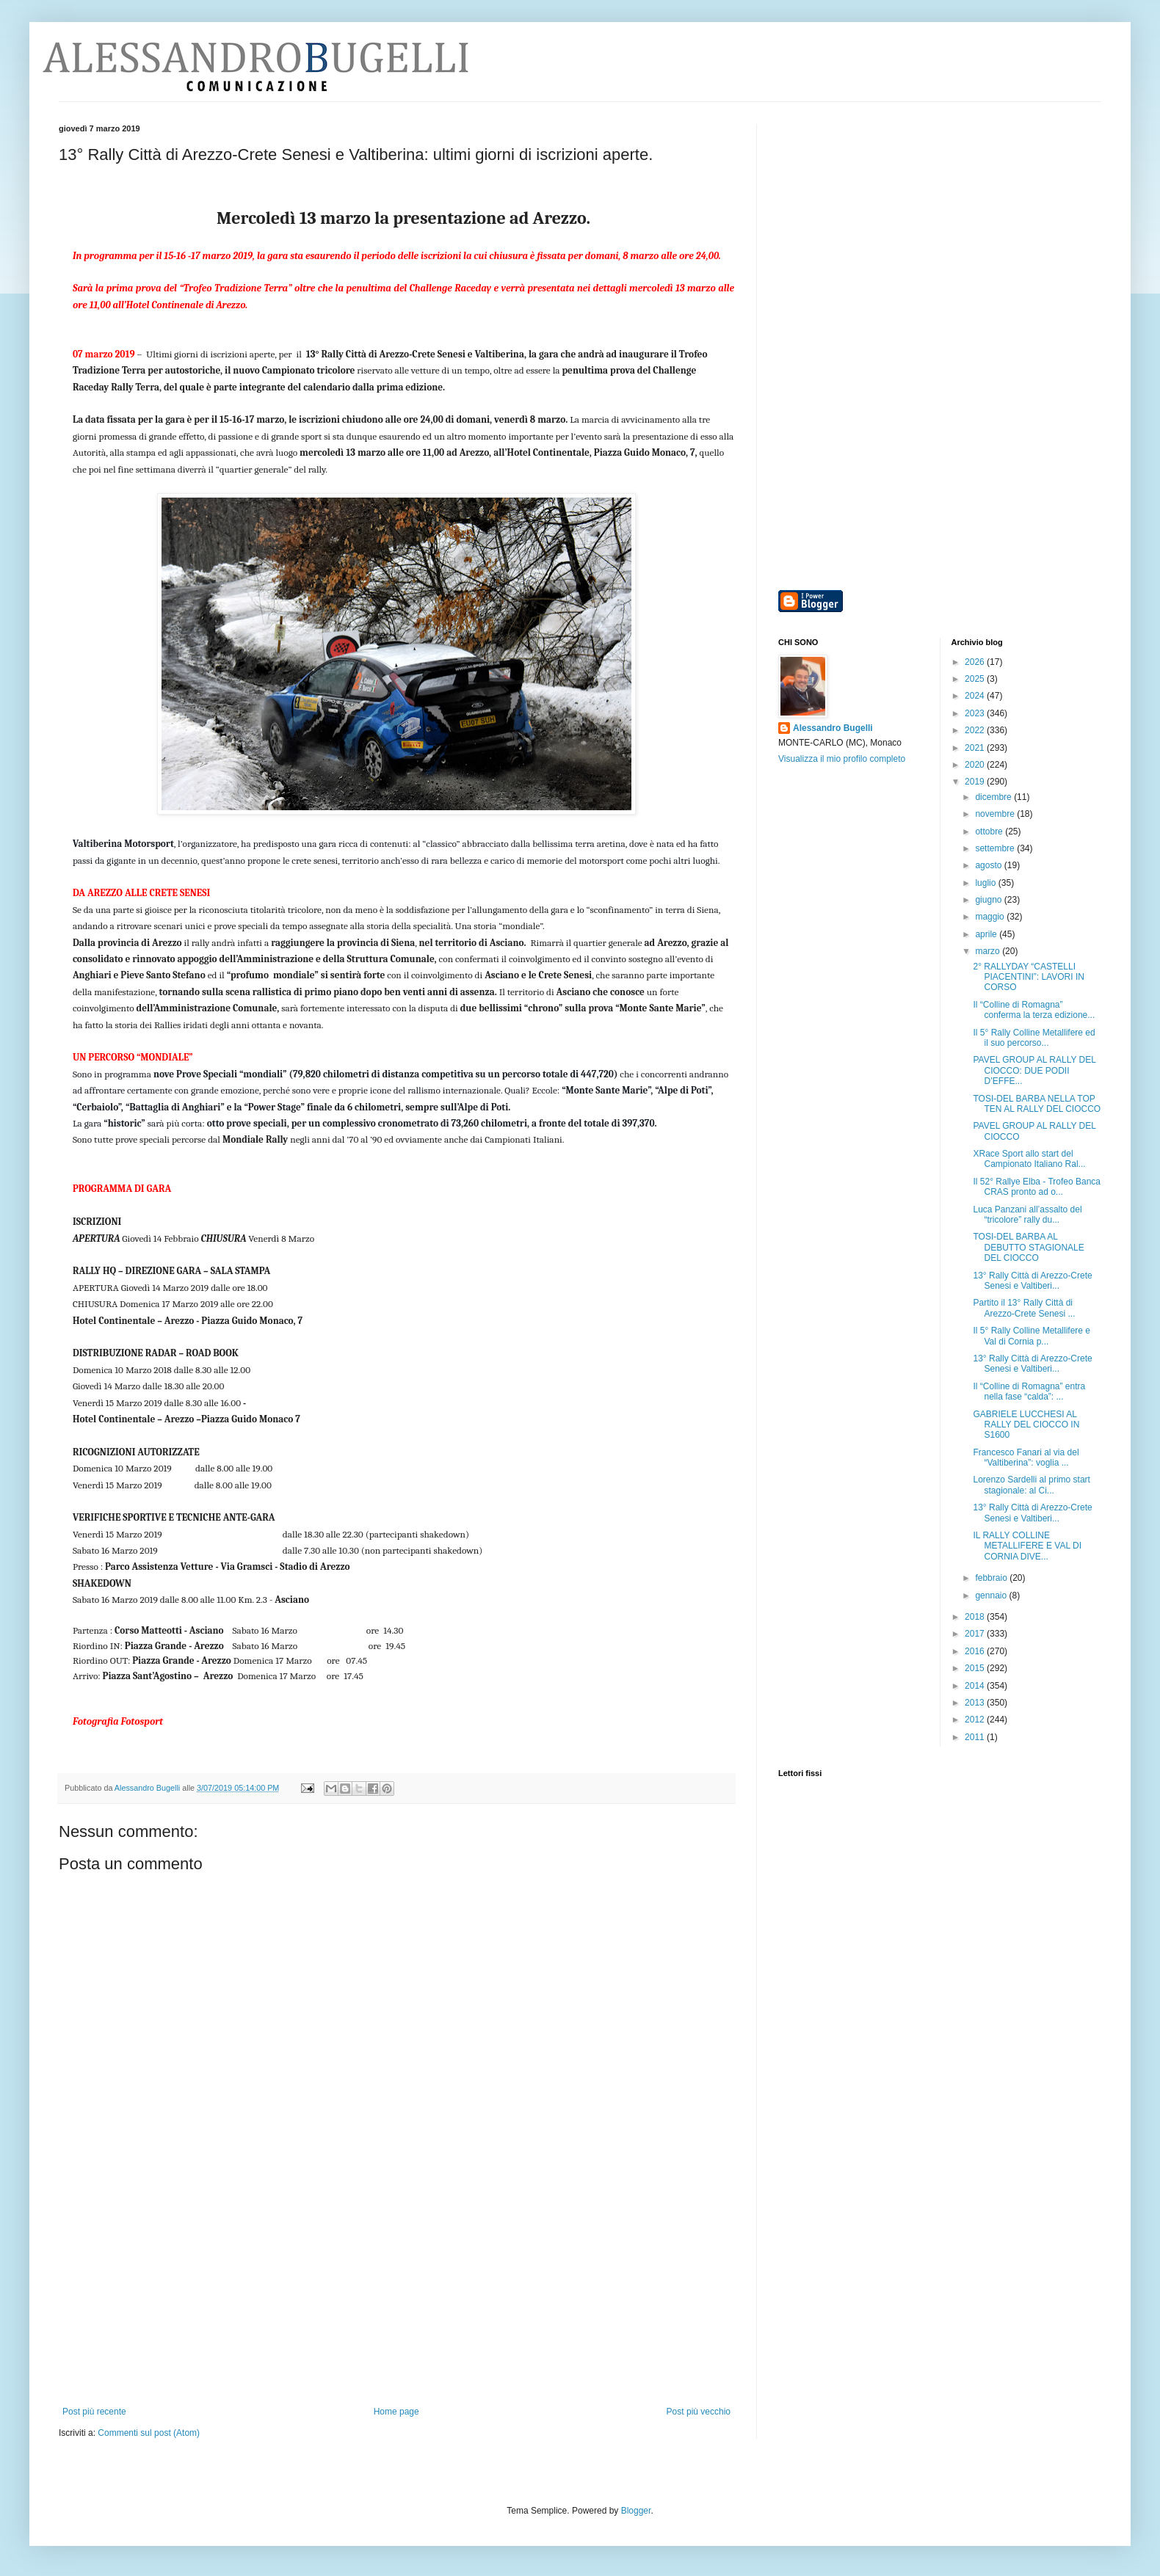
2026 (976, 662)
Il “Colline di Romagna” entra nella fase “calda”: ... (1029, 1391)
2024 (976, 696)
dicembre (994, 797)
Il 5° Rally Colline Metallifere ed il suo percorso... (1034, 1037)
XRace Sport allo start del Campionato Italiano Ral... (1029, 1159)
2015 (976, 1668)
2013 (976, 1703)
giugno (989, 900)
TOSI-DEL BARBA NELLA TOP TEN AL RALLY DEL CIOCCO (1037, 1104)
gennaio (992, 1595)
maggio (991, 917)
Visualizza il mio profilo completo (841, 759)
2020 (976, 765)
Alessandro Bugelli (833, 728)
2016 (976, 1651)
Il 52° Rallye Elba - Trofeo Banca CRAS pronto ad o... (1037, 1186)
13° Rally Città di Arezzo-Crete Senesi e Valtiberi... (1032, 1280)
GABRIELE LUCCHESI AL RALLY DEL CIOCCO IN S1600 (1026, 1425)
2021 (976, 748)
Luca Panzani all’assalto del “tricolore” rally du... (1027, 1214)
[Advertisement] (396, 2296)
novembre (996, 814)
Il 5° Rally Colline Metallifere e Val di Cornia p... (1031, 1335)
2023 (976, 713)
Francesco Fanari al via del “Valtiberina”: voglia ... (1026, 1457)
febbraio (992, 1578)
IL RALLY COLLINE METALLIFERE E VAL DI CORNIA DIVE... (1027, 1546)
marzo (988, 951)
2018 (976, 1617)
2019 (976, 781)
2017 (976, 1634)
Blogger (636, 2511)
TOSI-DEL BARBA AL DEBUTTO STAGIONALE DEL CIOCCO (1028, 1247)
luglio (986, 883)
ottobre (990, 831)
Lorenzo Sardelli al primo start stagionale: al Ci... (1031, 1484)
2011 (976, 1737)
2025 (976, 679)
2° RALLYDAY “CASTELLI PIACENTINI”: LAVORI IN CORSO (1028, 977)
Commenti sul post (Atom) (149, 2433)
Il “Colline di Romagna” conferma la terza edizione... (1034, 1010)
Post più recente (94, 2411)
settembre (996, 848)
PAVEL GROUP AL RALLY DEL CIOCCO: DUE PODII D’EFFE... (1034, 1070)
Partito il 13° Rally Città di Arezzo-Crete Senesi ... (1024, 1308)
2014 (976, 1686)
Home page (396, 2411)
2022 (976, 730)
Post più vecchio (699, 2411)
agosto (989, 865)
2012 (976, 1719)
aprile (987, 934)
